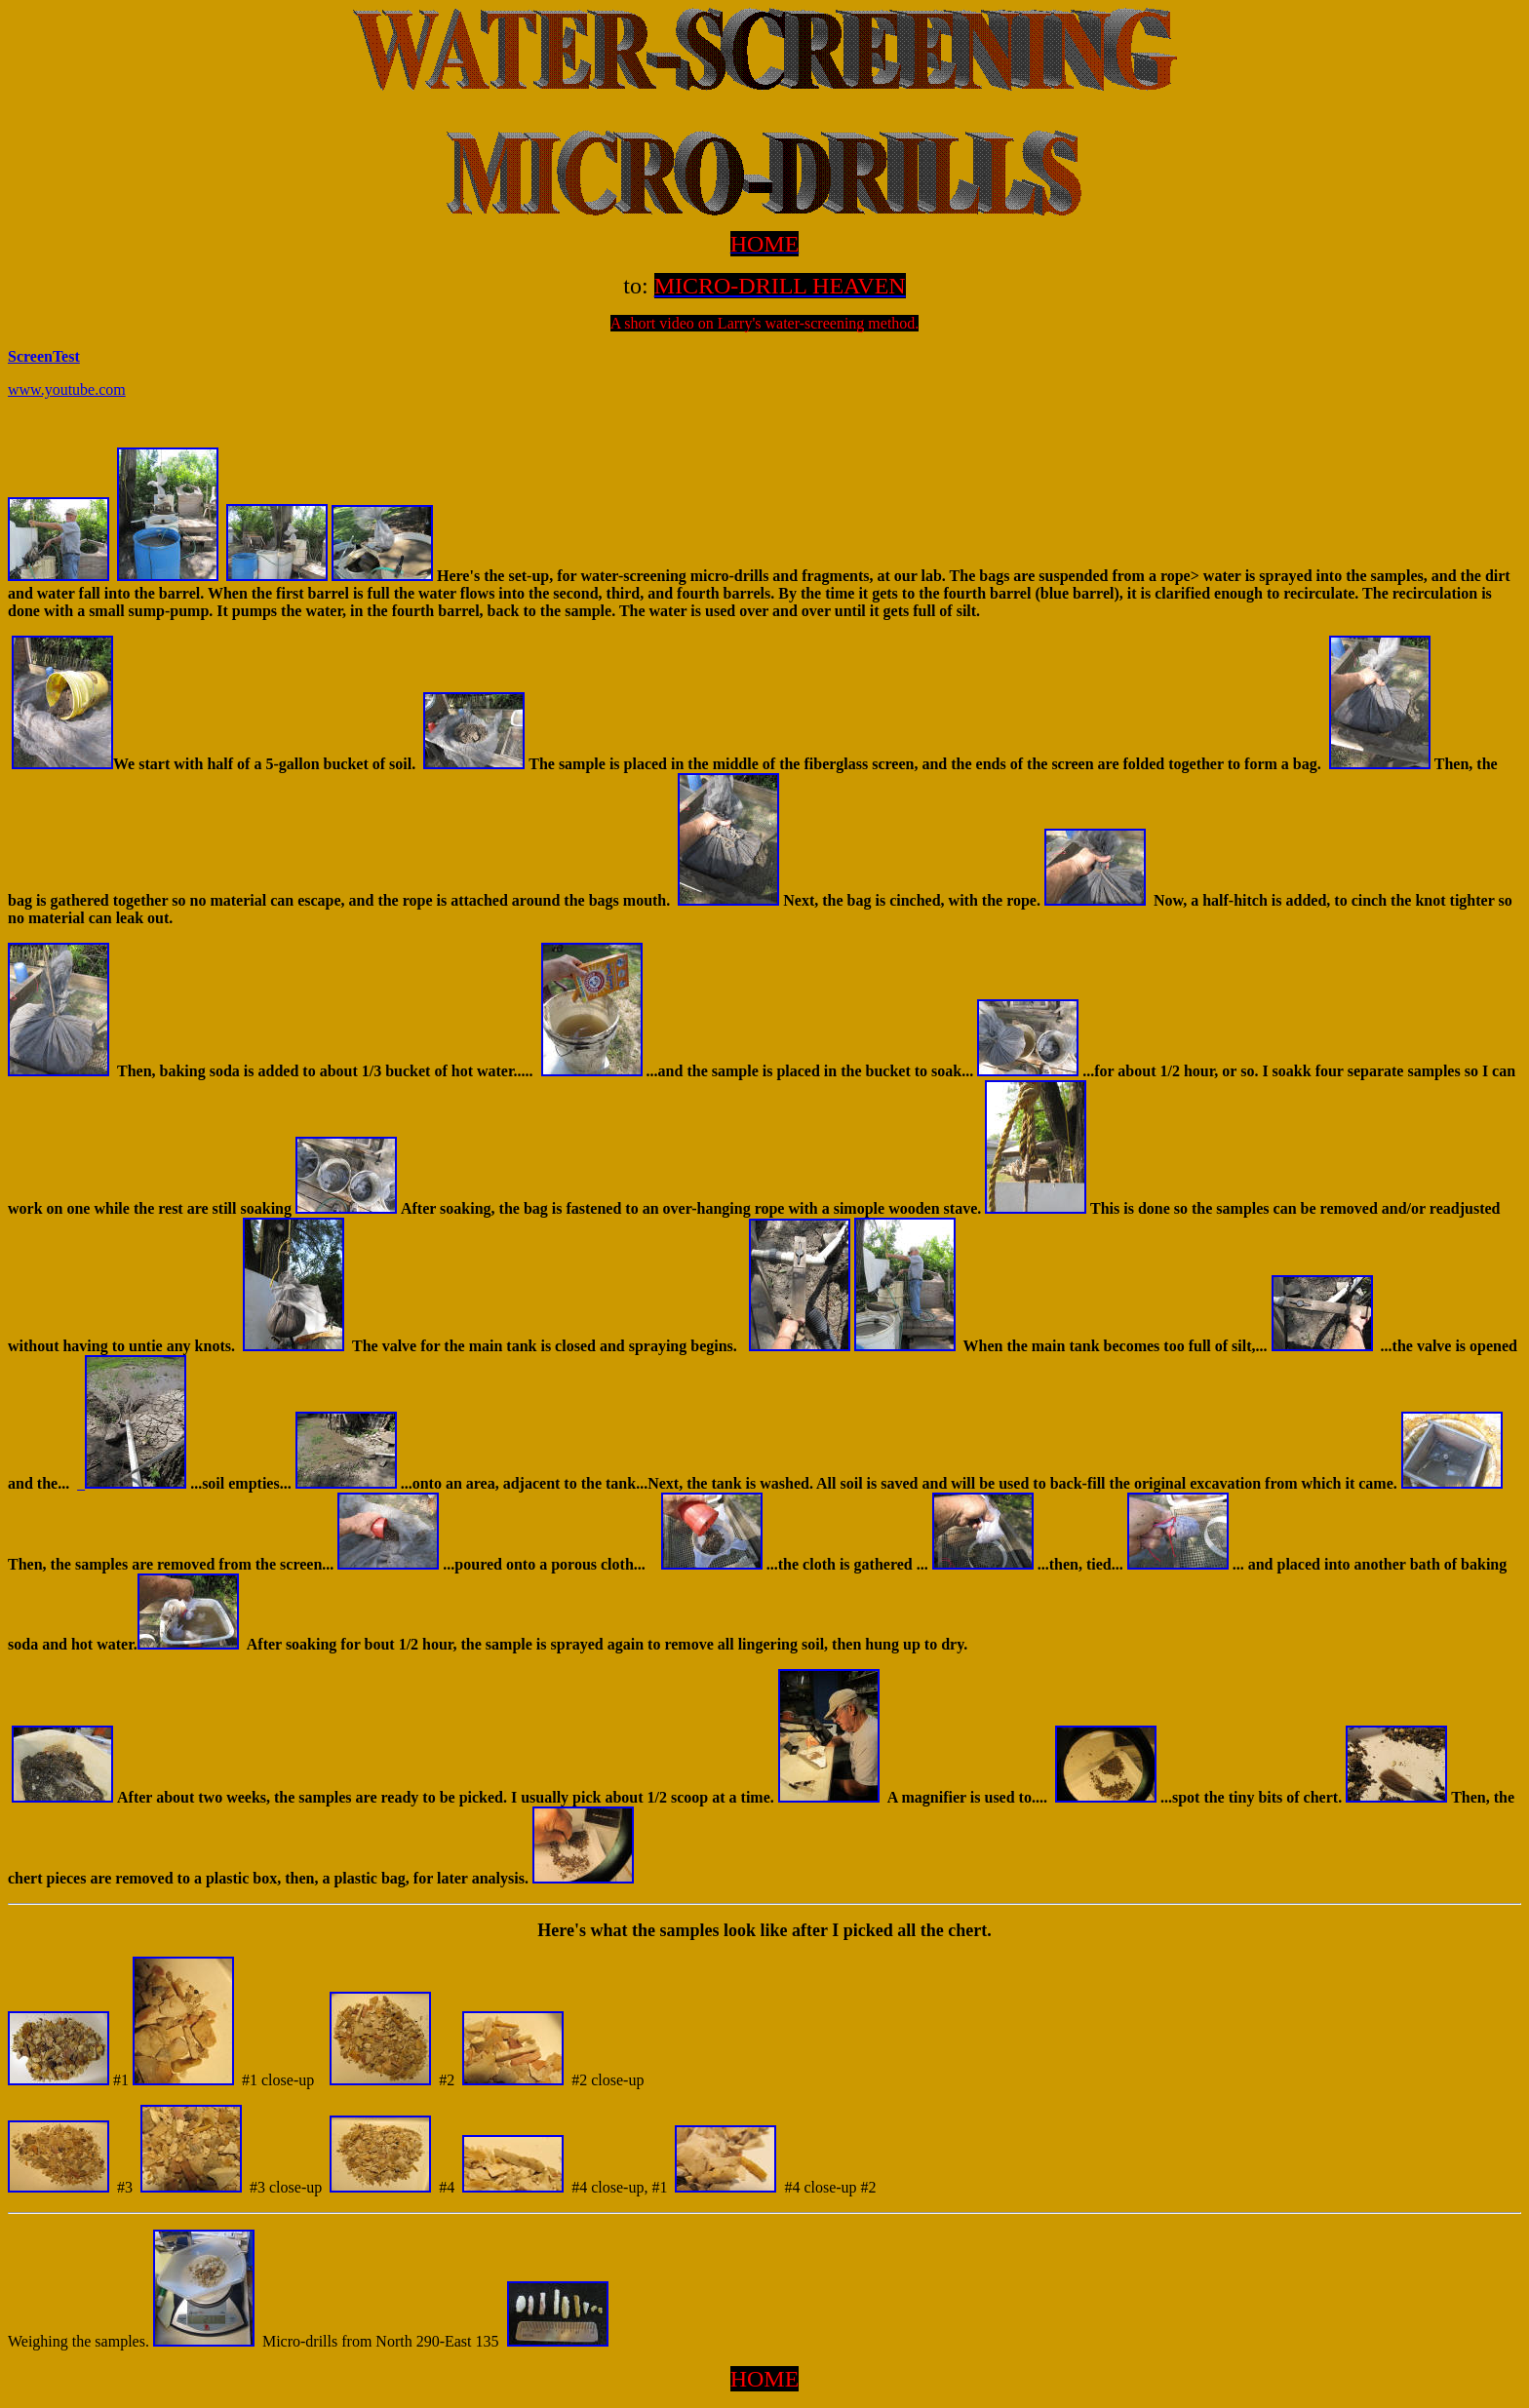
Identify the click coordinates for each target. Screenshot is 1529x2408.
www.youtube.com (67, 389)
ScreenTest (44, 356)
